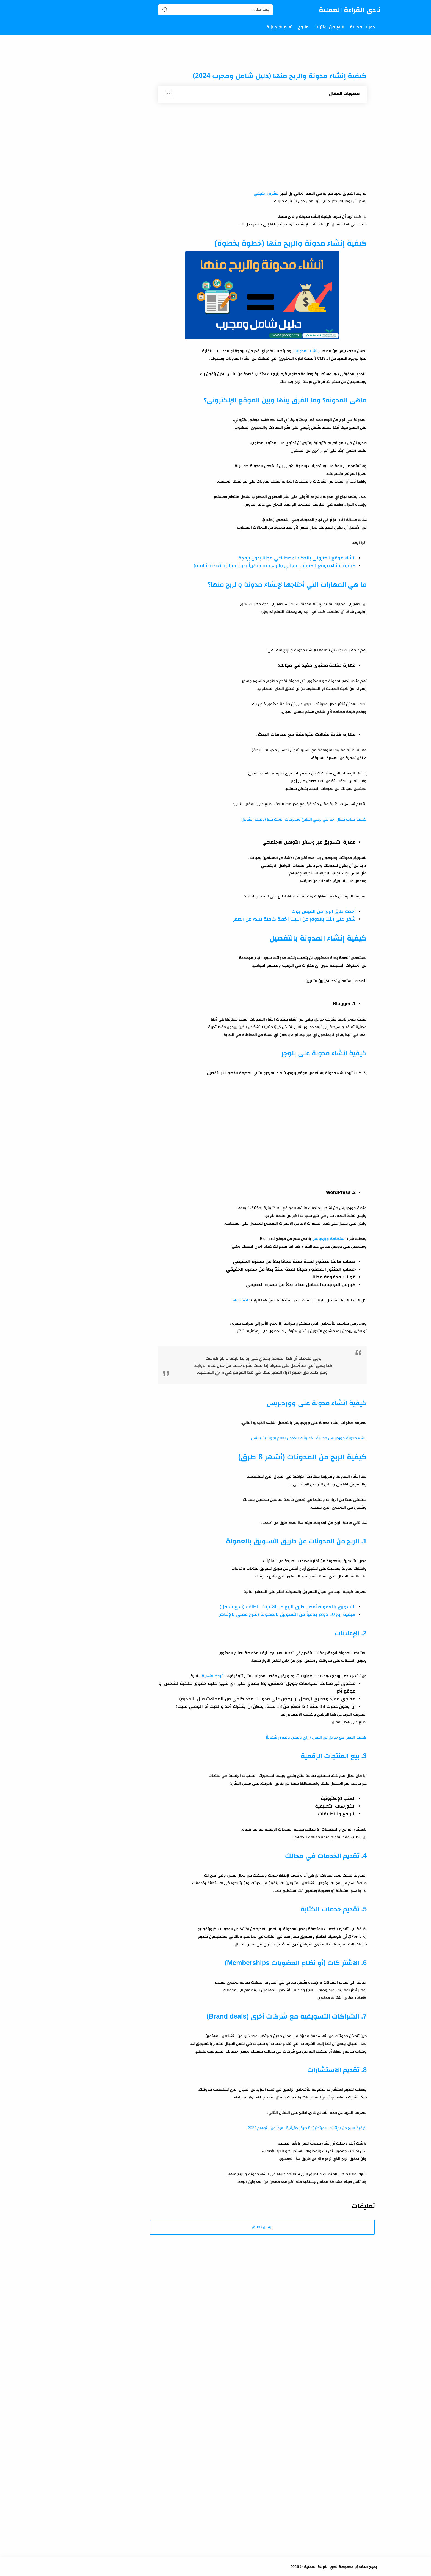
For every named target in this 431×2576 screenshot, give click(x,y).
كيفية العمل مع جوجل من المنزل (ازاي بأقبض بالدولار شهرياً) (316, 1737)
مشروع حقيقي (266, 193)
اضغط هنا (239, 1300)
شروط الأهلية (213, 1676)
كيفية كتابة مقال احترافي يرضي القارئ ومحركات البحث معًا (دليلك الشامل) (304, 819)
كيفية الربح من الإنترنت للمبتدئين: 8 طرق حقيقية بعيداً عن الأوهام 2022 (307, 2128)
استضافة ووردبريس (329, 1238)
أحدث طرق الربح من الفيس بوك (324, 911)
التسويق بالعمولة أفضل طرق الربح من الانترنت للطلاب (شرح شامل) (288, 1606)
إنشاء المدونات (306, 351)
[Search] (215, 9)
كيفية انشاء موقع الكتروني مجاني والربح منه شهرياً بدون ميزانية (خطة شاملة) (275, 565)
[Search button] (165, 9)
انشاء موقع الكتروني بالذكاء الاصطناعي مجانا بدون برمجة (297, 558)
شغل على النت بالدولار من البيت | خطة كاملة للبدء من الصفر (294, 919)
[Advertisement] (262, 148)
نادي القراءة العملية (349, 9)
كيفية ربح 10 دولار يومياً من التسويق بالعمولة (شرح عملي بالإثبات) (287, 1614)
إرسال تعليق (262, 2227)
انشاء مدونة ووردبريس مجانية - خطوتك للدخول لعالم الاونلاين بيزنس (309, 1438)
